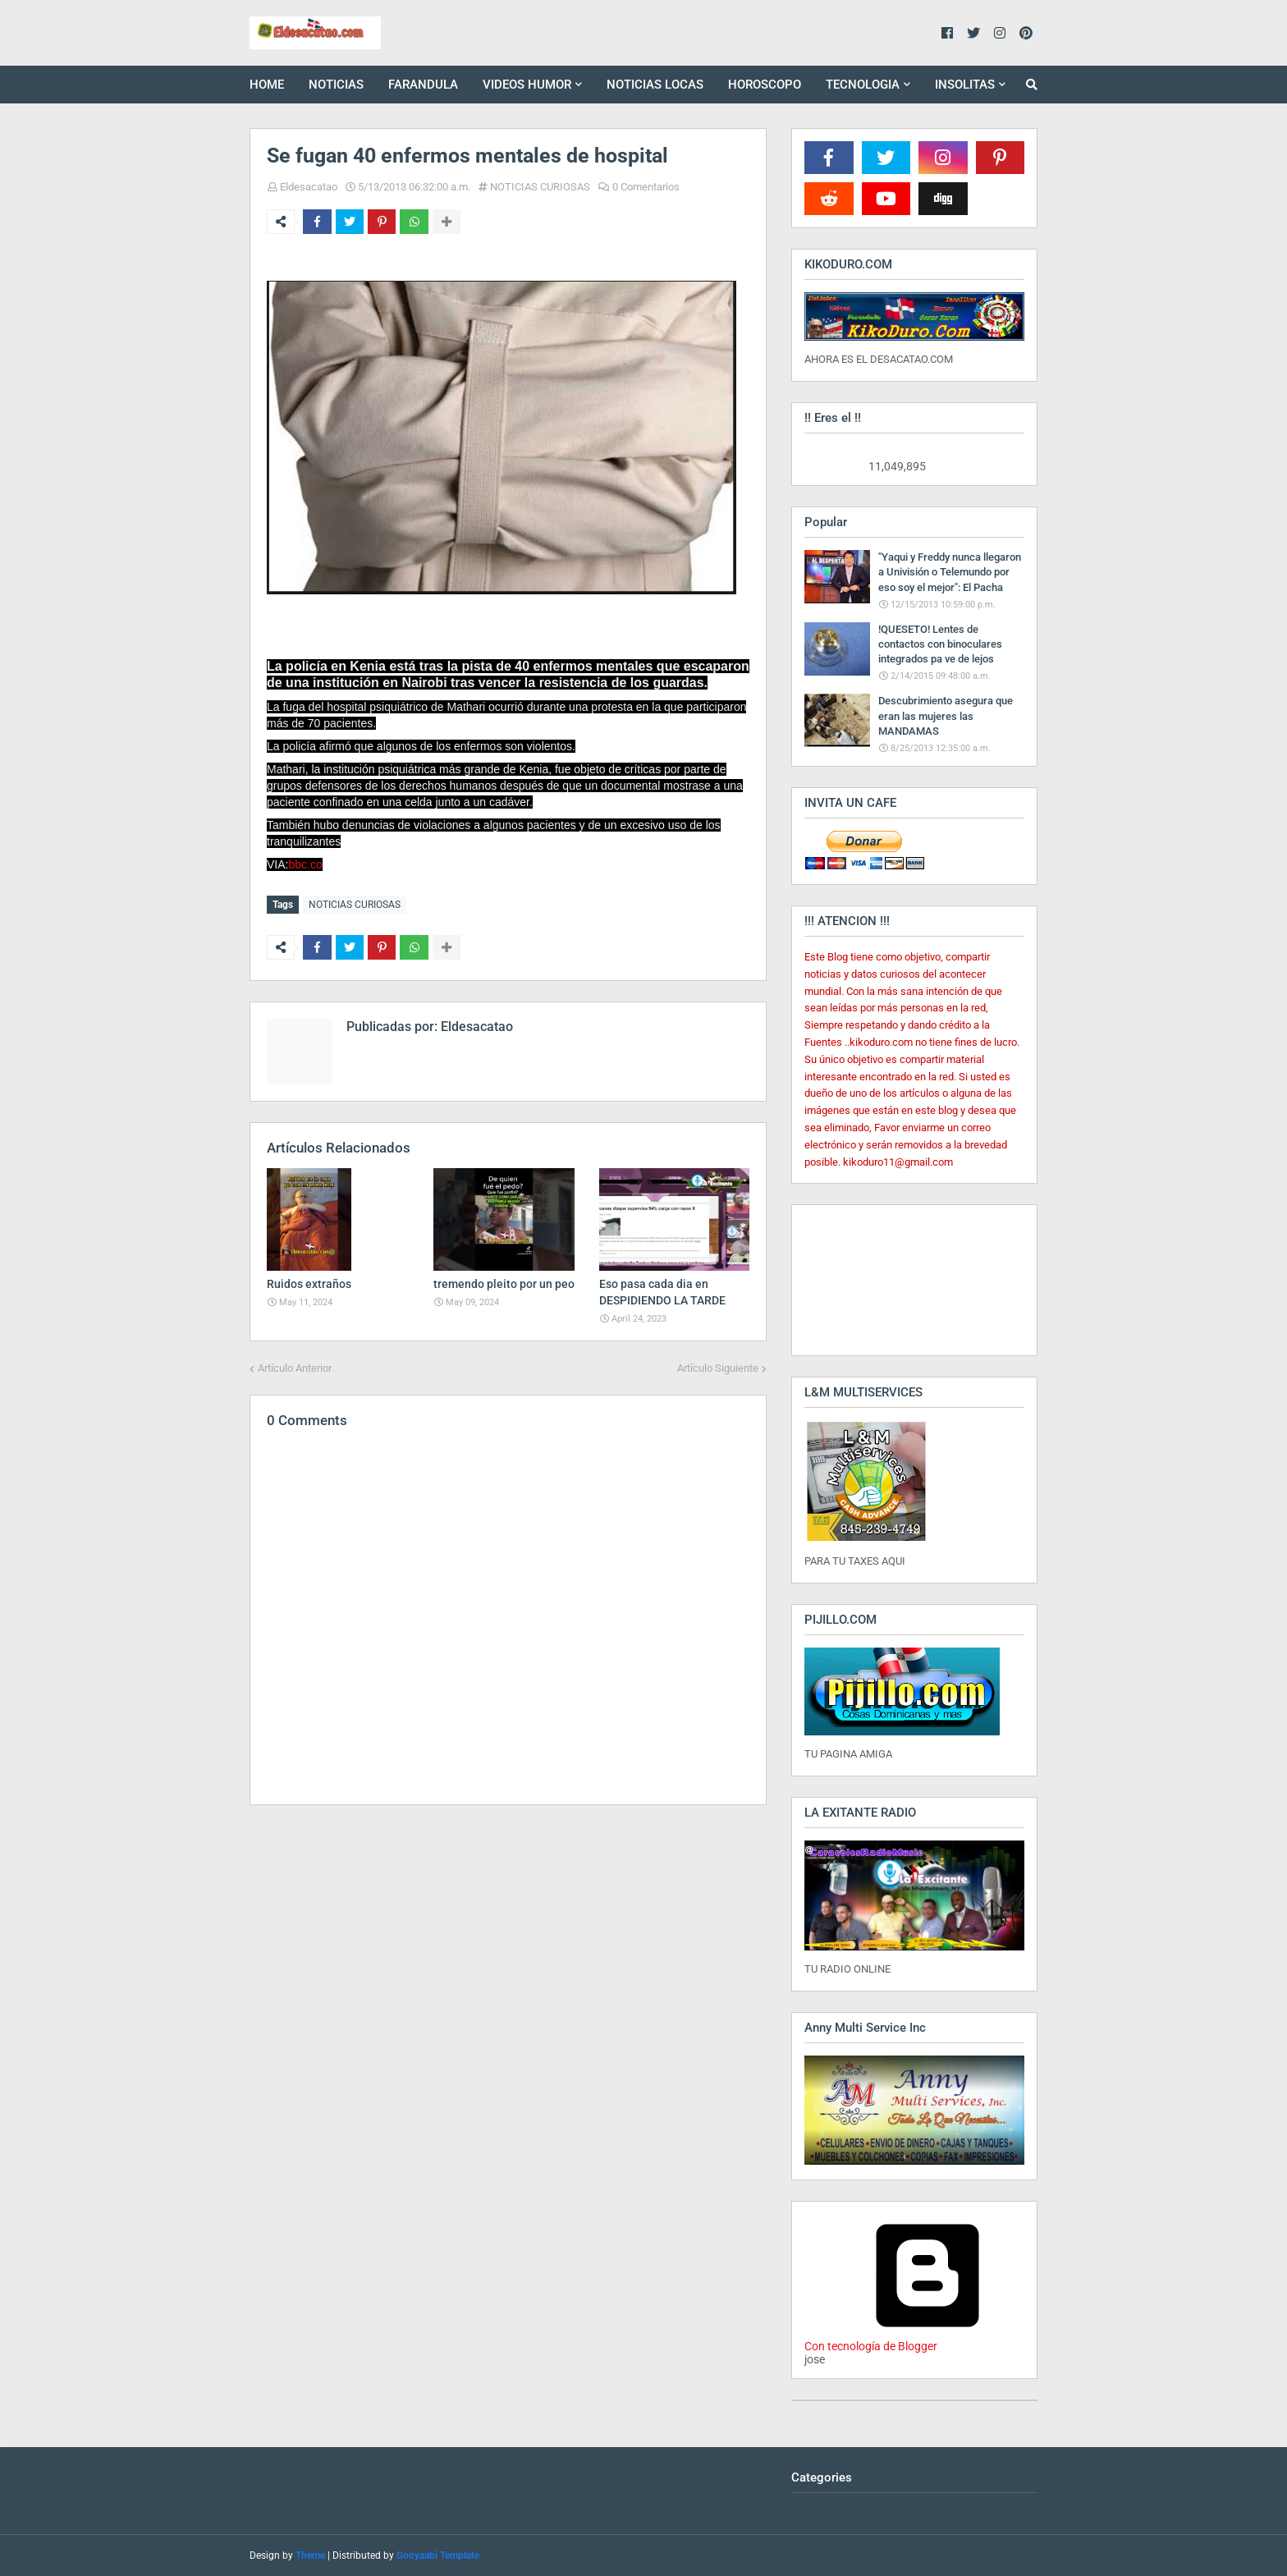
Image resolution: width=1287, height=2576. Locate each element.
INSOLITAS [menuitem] (965, 84)
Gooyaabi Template (437, 2555)
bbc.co (305, 864)
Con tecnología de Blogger (927, 2339)
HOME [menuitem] (267, 84)
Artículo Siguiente (717, 1366)
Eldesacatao (308, 187)
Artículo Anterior (295, 1366)
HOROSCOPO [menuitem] (764, 84)
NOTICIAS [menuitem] (336, 84)
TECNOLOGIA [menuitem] (863, 84)
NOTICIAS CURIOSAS (540, 187)
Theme (310, 2555)
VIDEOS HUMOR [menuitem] (527, 84)
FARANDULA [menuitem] (423, 84)
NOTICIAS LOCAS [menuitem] (655, 84)
